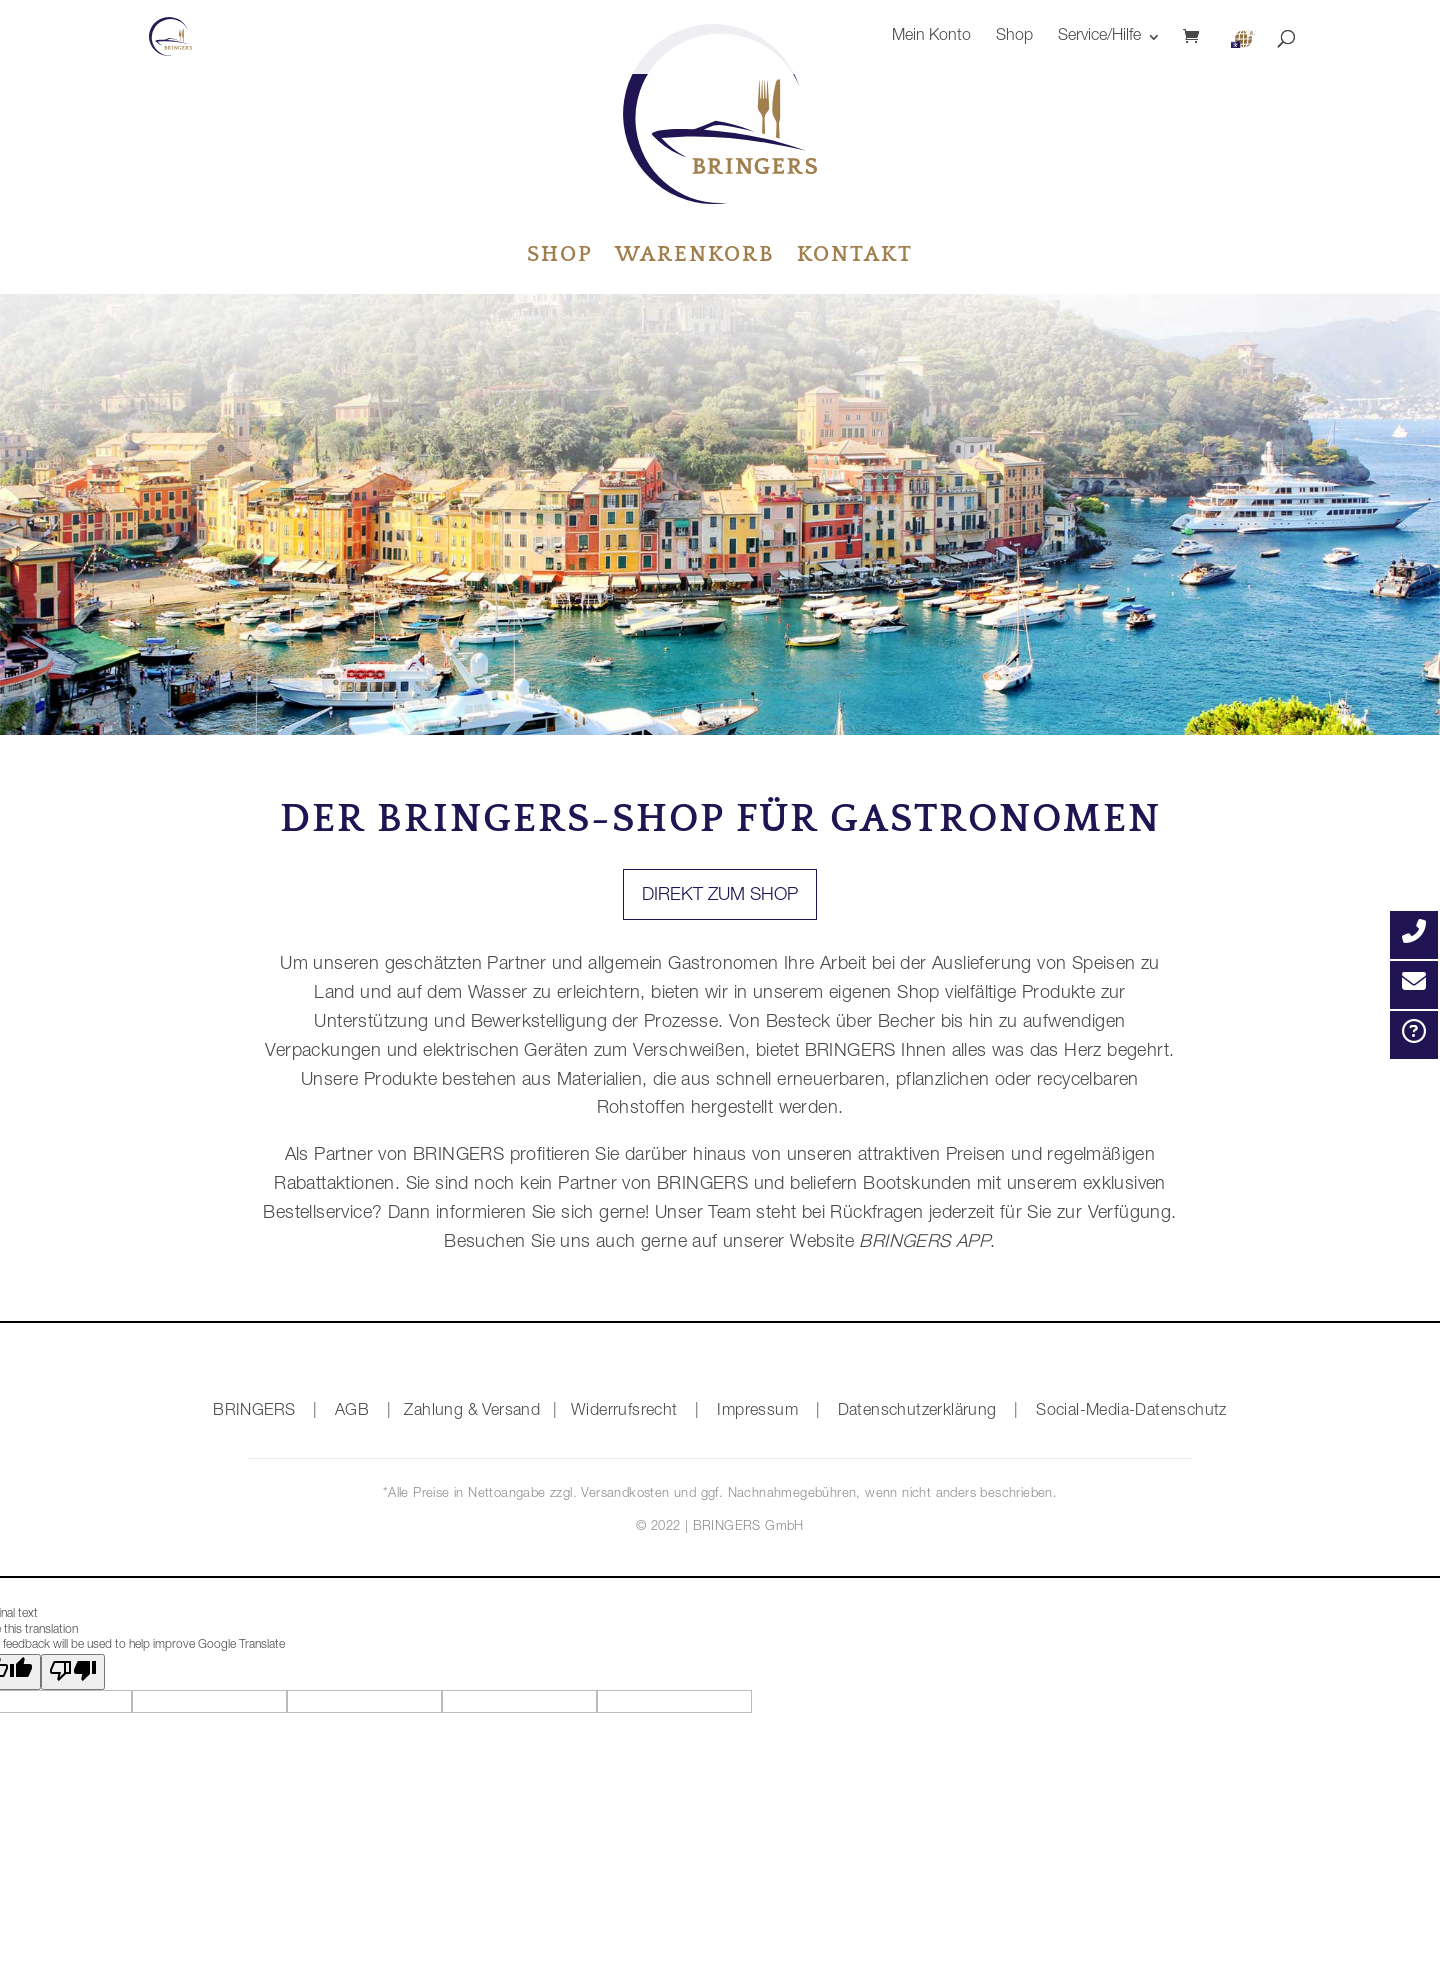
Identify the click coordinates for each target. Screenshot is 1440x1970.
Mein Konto (931, 37)
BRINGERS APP (922, 1243)
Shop (1014, 37)
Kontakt (855, 257)
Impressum (757, 1412)
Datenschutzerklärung (917, 1412)
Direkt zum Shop (720, 896)
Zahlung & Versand (472, 1412)
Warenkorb (695, 257)
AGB (352, 1412)
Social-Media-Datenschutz (1131, 1412)
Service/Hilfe (1099, 37)
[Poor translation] (73, 1672)
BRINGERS (254, 1412)
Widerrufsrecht (624, 1412)
